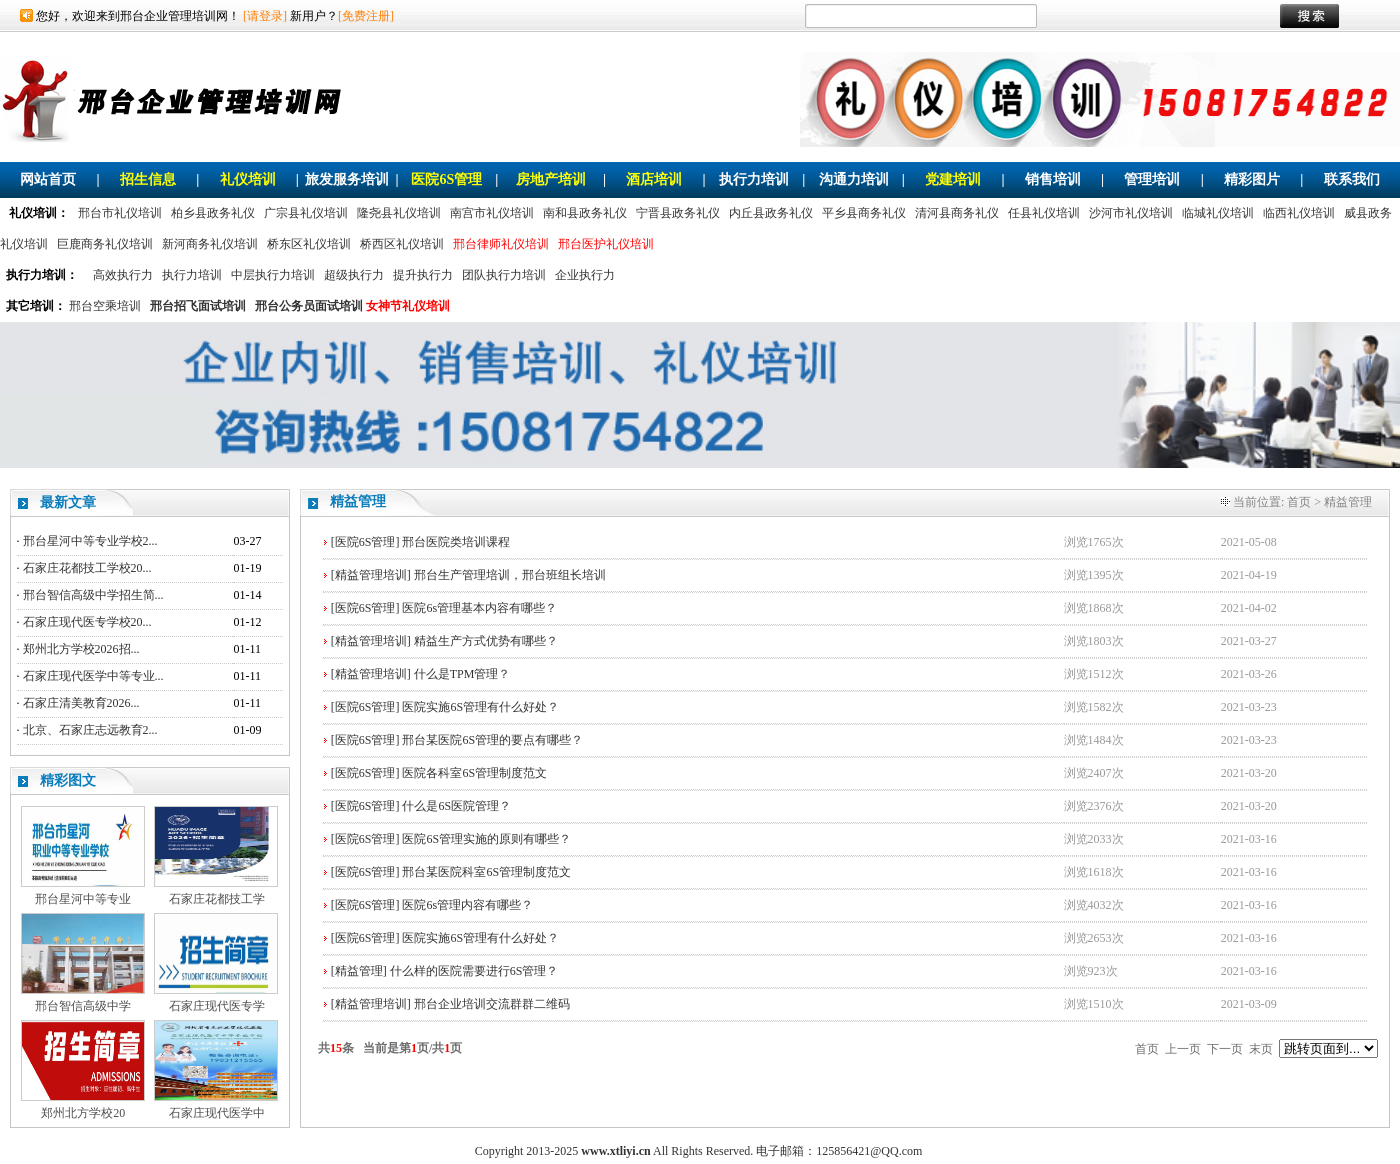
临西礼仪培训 (1299, 213)
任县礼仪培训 (1044, 213)
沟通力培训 (854, 179)
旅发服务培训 (347, 179)
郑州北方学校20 (83, 1113)
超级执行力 (354, 275)
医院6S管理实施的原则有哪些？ (486, 839)
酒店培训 (654, 179)
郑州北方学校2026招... (81, 649)
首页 (1299, 502)
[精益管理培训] (371, 575)
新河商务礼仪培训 (210, 244)
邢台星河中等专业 (83, 899)
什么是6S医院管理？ (456, 806)
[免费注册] (366, 16)
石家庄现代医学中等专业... (93, 676)
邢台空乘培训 (105, 306)
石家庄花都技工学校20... (87, 568)
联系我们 (1352, 179)
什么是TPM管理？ (462, 674)
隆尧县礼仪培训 (399, 213)
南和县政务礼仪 (585, 213)
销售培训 (1053, 179)
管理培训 (1152, 179)
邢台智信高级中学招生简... (93, 595)
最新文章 (68, 502)
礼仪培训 (248, 179)
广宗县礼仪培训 (306, 213)
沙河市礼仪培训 (1131, 213)
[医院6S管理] (365, 542)
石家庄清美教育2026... (81, 703)
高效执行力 (123, 275)
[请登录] (265, 16)
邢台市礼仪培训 (120, 213)
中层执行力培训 (273, 275)
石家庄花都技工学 (217, 899)
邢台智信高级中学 (83, 1006)
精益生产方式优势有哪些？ (486, 641)
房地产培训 (551, 179)
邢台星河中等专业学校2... (90, 541)
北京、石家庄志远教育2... (90, 730)
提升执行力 (423, 275)
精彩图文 (68, 780)
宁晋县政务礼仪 (678, 213)
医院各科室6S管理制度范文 (474, 773)
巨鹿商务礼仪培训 (105, 244)
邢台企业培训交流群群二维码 (492, 1004)
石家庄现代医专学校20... (87, 622)
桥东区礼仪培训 (309, 244)
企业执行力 (585, 275)
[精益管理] (359, 971)
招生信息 (148, 179)
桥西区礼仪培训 (402, 244)
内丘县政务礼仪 (771, 213)
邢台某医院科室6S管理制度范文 (486, 872)
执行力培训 (754, 179)
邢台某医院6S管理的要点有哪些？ (492, 740)
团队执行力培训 (504, 275)
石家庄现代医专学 (217, 1006)
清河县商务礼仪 (957, 213)
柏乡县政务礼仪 (213, 213)
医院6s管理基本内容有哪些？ (479, 608)
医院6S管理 (446, 179)
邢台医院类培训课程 (456, 542)
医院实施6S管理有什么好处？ (480, 707)
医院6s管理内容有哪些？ (467, 905)
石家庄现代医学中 (217, 1113)
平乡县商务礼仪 (864, 213)
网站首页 (48, 179)
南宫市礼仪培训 (492, 213)
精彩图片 (1252, 179)
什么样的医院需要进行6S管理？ (474, 971)
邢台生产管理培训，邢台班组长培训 (510, 575)
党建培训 (953, 179)
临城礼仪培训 (1218, 213)
